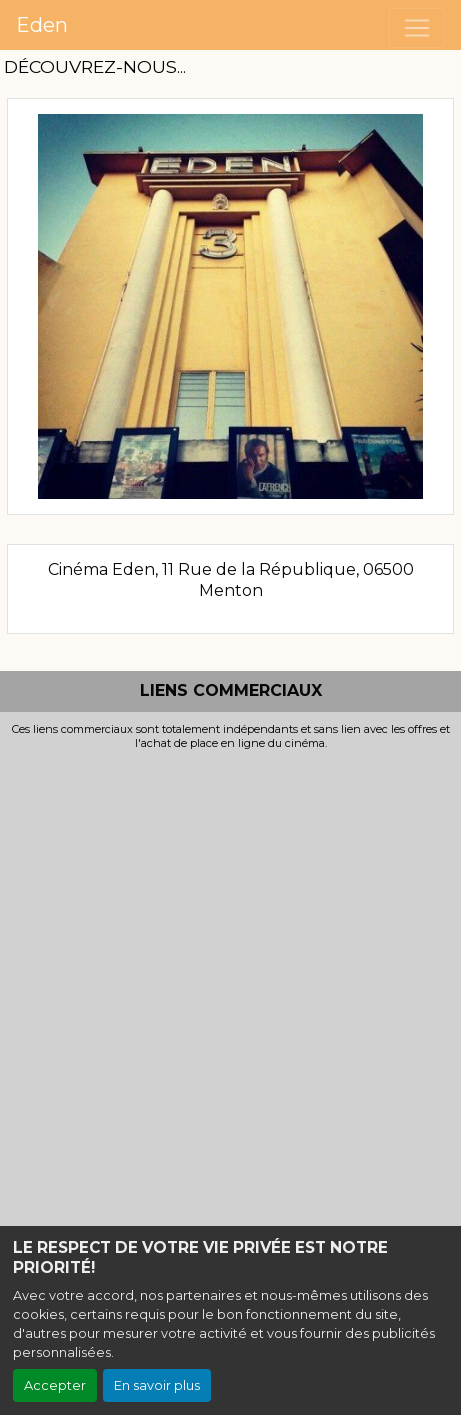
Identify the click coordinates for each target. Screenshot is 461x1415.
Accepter (55, 1385)
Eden (42, 25)
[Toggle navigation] (417, 28)
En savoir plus (157, 1385)
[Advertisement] (230, 990)
